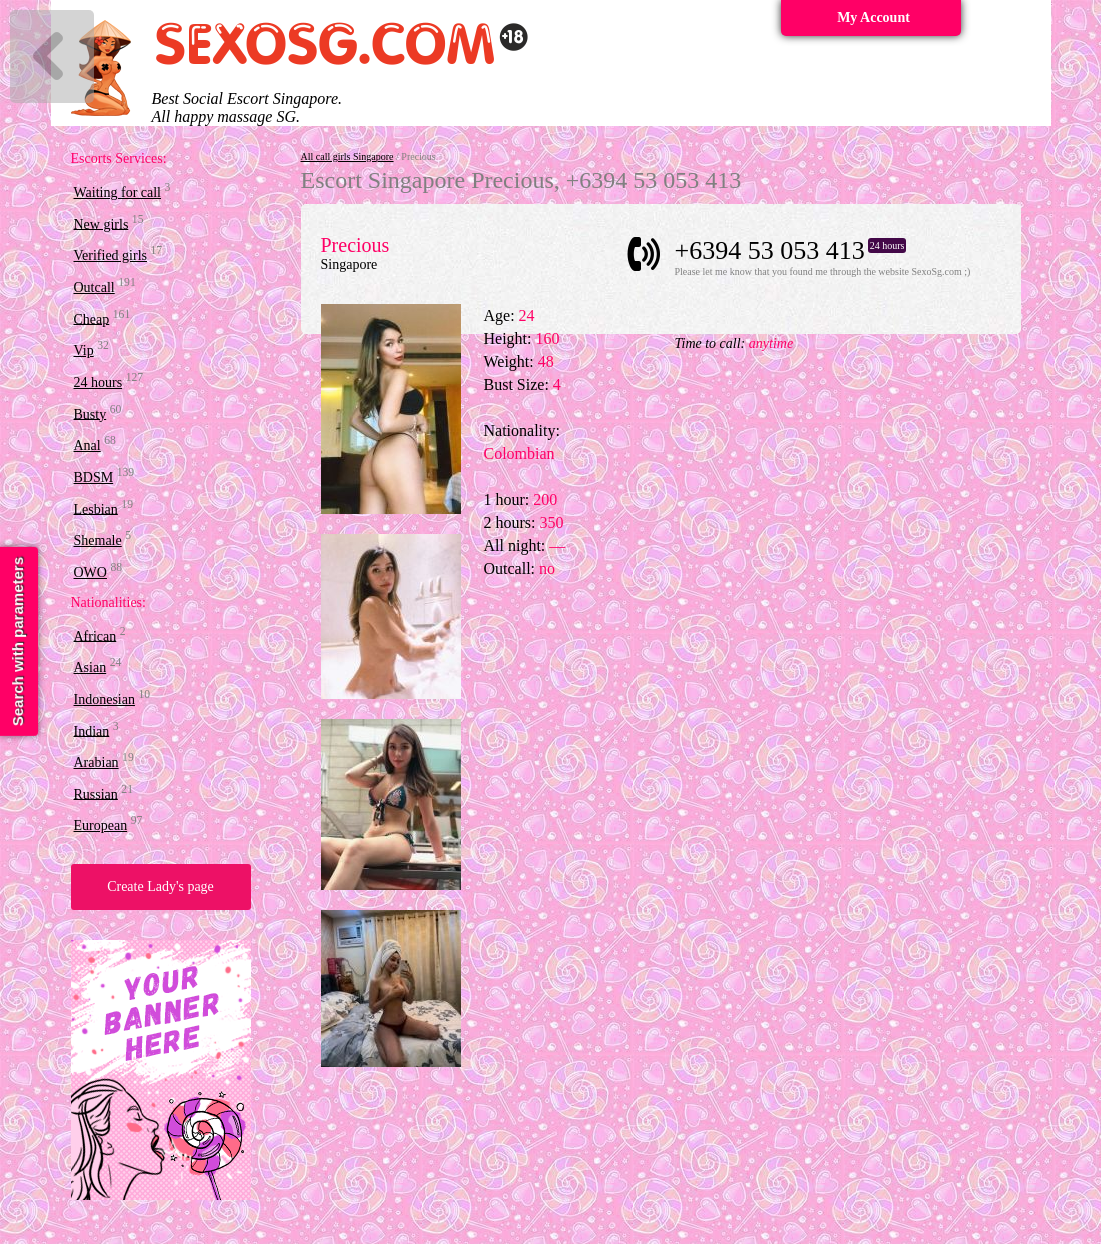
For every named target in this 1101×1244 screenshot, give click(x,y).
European (101, 825)
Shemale (98, 540)
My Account (873, 17)
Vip (84, 350)
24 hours (98, 382)
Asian (90, 667)
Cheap (92, 318)
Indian (92, 730)
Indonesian (104, 699)
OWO (90, 572)
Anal (87, 445)
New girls (101, 223)
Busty (90, 413)
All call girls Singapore (347, 156)
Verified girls (110, 255)
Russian (96, 793)
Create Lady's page (160, 886)
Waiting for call (118, 192)
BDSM (94, 477)
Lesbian (96, 508)
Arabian (96, 762)
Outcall (94, 287)
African (95, 635)
